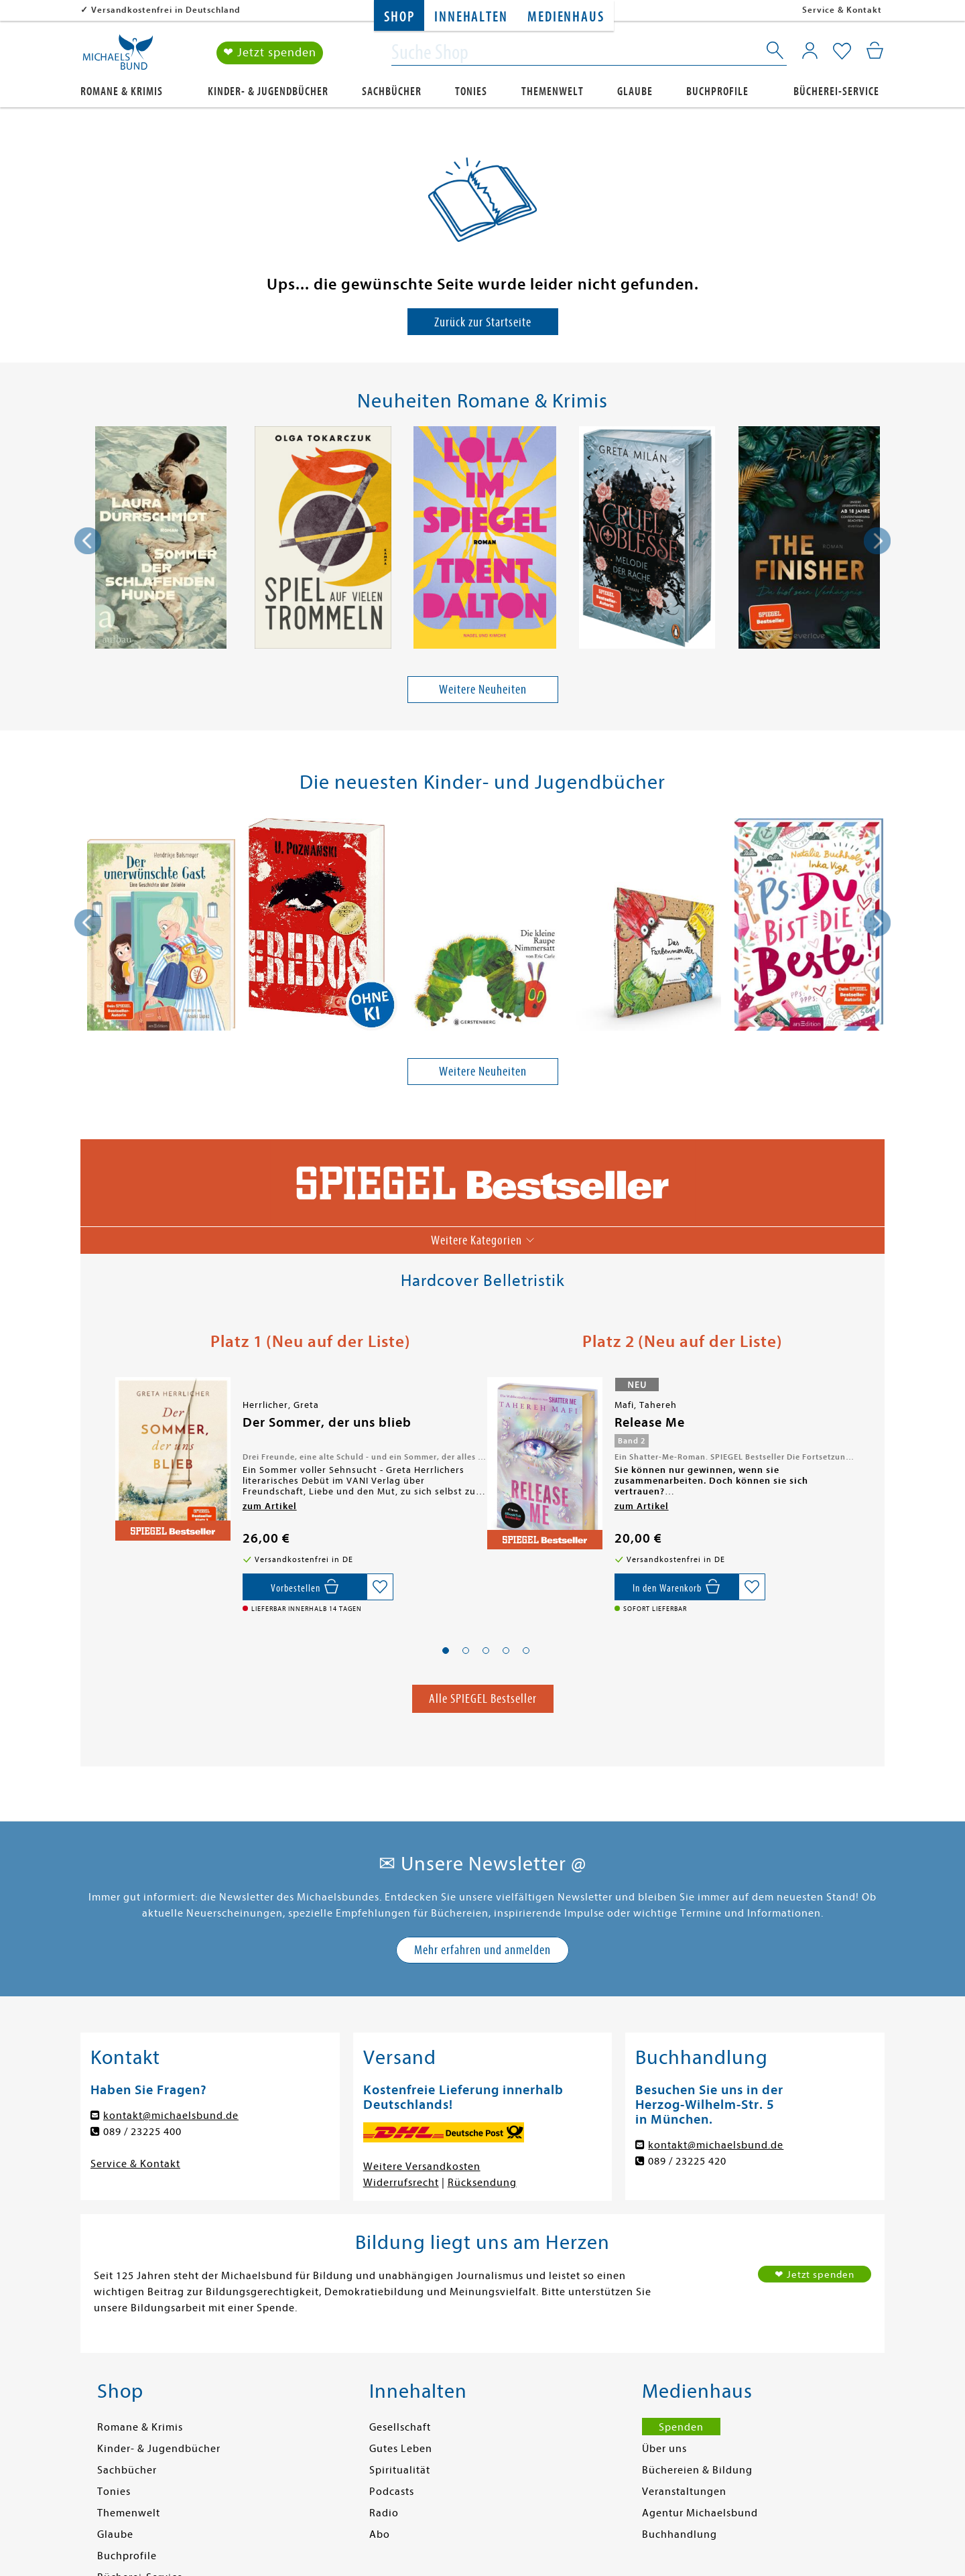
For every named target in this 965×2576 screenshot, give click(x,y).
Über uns (664, 2449)
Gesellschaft (400, 2427)
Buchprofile (717, 91)
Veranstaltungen (684, 2492)
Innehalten (470, 17)
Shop (399, 17)
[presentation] (87, 540)
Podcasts (391, 2492)
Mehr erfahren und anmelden (482, 1949)
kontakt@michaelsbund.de (171, 2116)
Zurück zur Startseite (482, 322)
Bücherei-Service (836, 91)
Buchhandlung (679, 2534)
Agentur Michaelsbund (700, 2513)
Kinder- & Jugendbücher (268, 91)
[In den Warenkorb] (676, 1586)
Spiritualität (399, 2470)
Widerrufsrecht (401, 2183)
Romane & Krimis (121, 91)
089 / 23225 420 (687, 2161)
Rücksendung (482, 2183)
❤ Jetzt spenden (269, 53)
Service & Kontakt (842, 10)
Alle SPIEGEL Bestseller (483, 1698)
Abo (379, 2534)
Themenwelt (552, 91)
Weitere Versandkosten (421, 2167)
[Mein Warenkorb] (875, 50)
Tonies (471, 91)
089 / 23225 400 (142, 2132)
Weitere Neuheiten (483, 689)
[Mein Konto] (810, 50)
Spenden (681, 2427)
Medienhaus (565, 17)
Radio (384, 2513)
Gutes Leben (400, 2449)
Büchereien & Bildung (697, 2470)
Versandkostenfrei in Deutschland (166, 10)
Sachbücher (392, 91)
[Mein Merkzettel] (842, 52)
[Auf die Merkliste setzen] (380, 1586)
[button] (445, 1650)
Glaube (635, 91)
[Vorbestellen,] (305, 1586)
